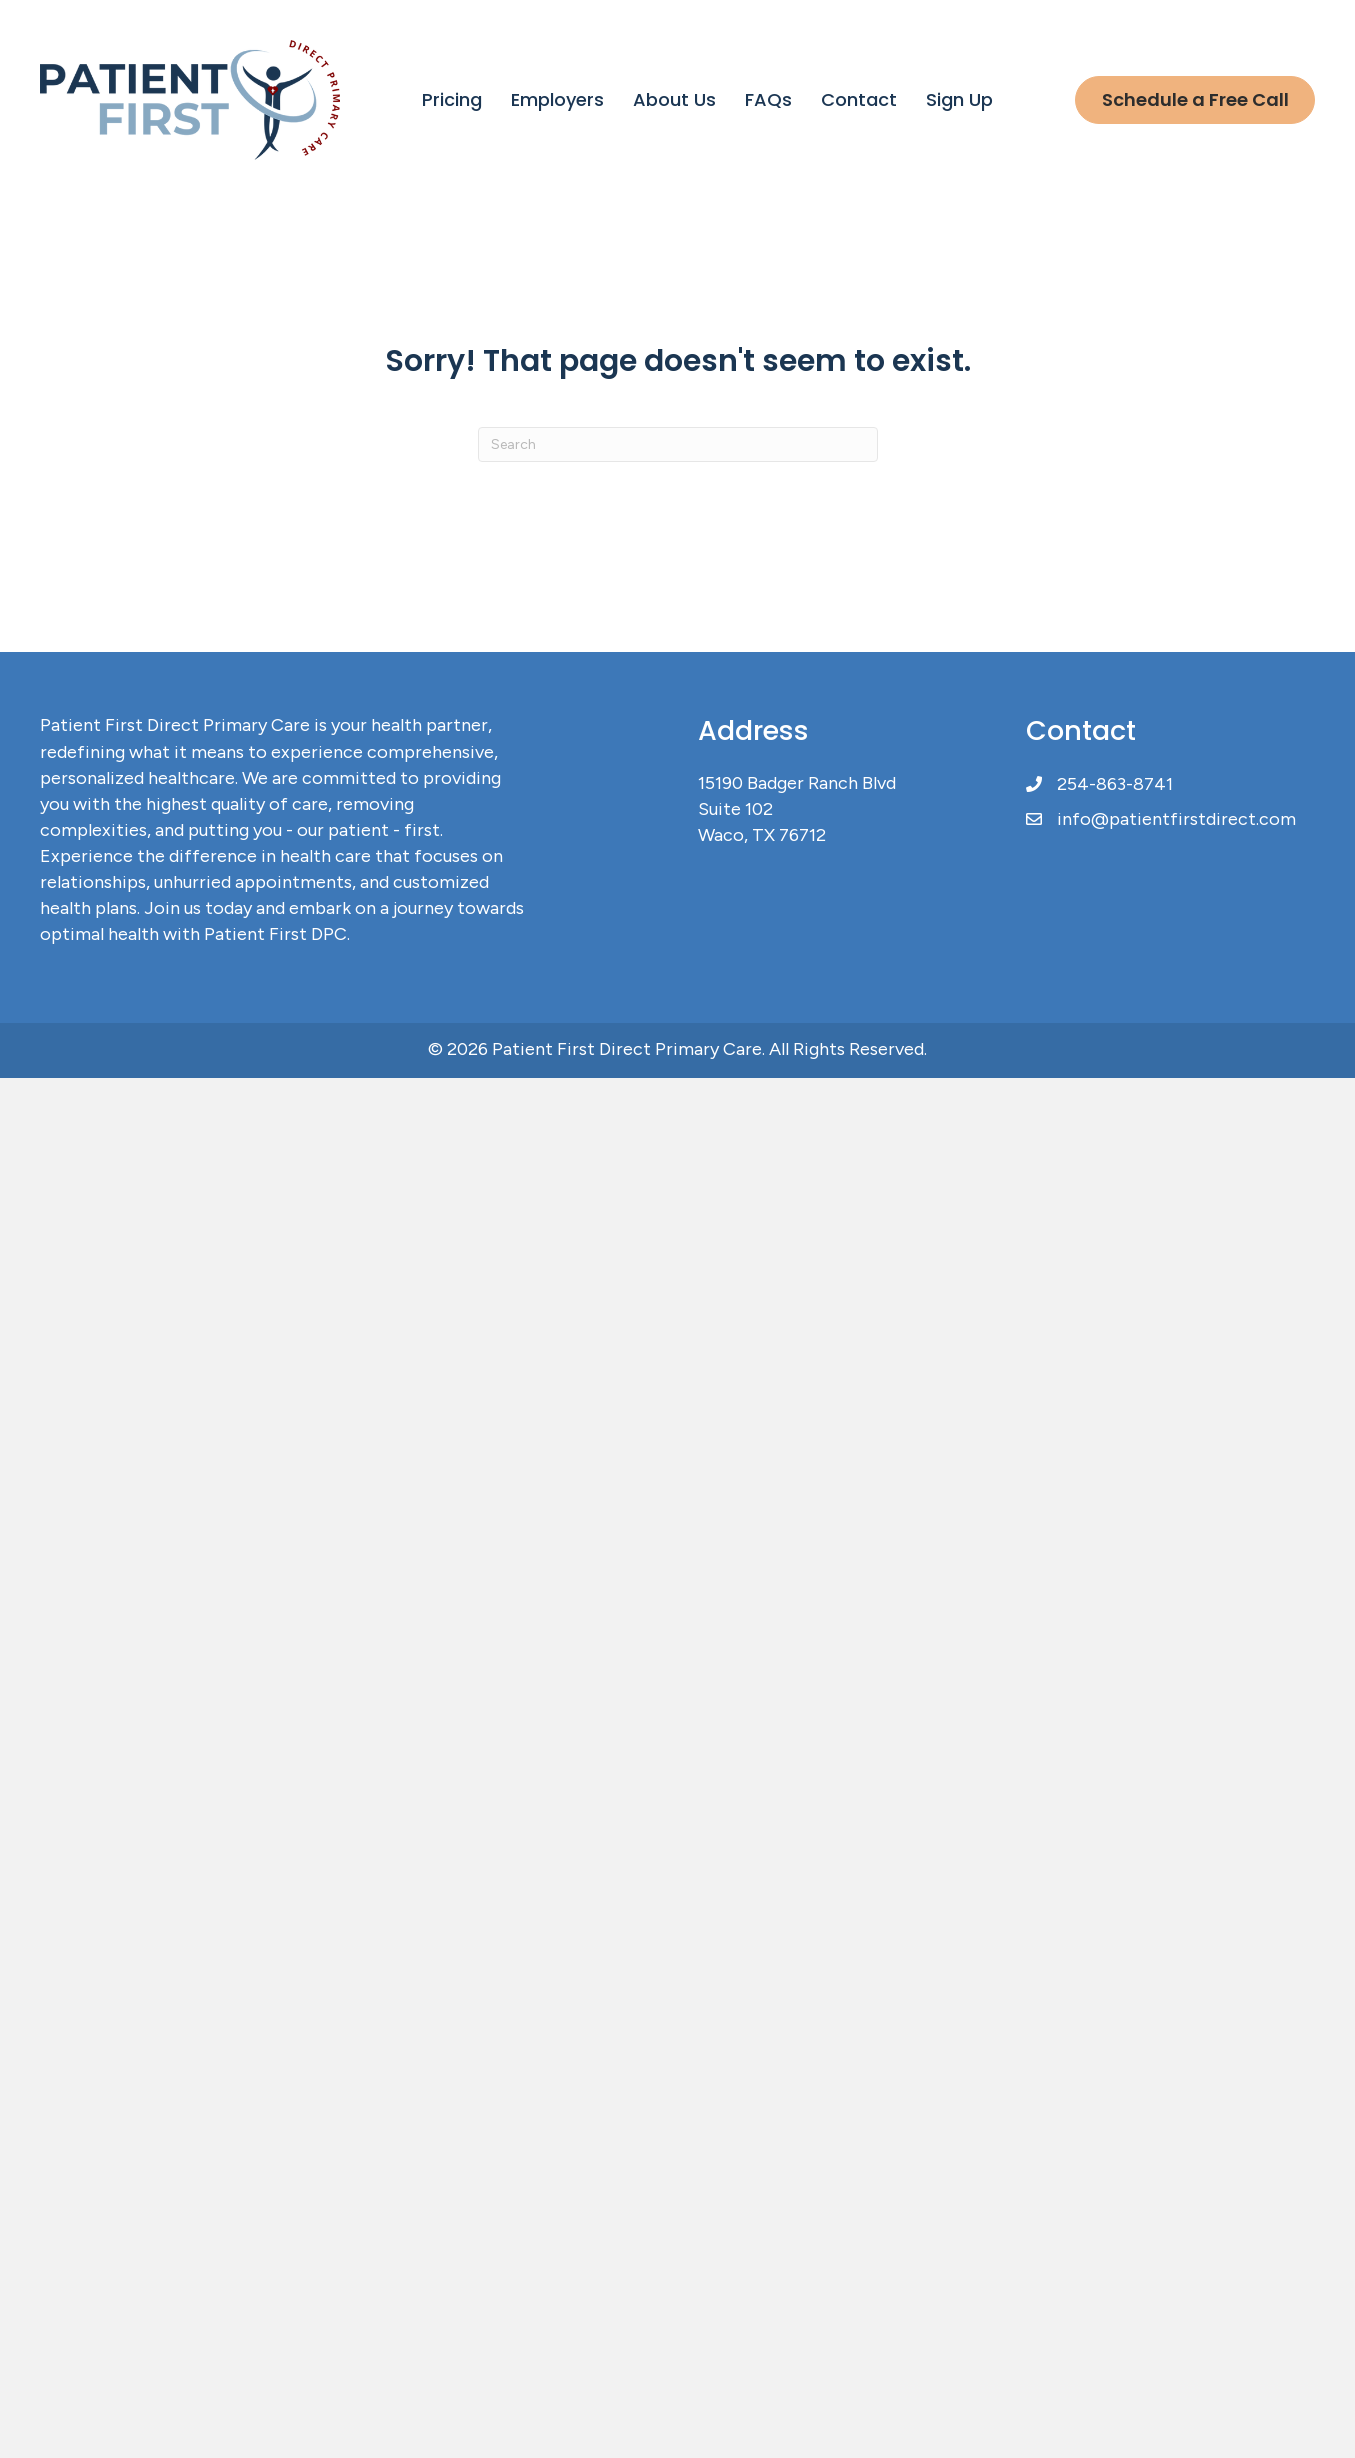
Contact (859, 99)
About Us (674, 99)
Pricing (452, 99)
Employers (557, 99)
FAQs (768, 99)
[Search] (678, 444)
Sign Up (959, 99)
